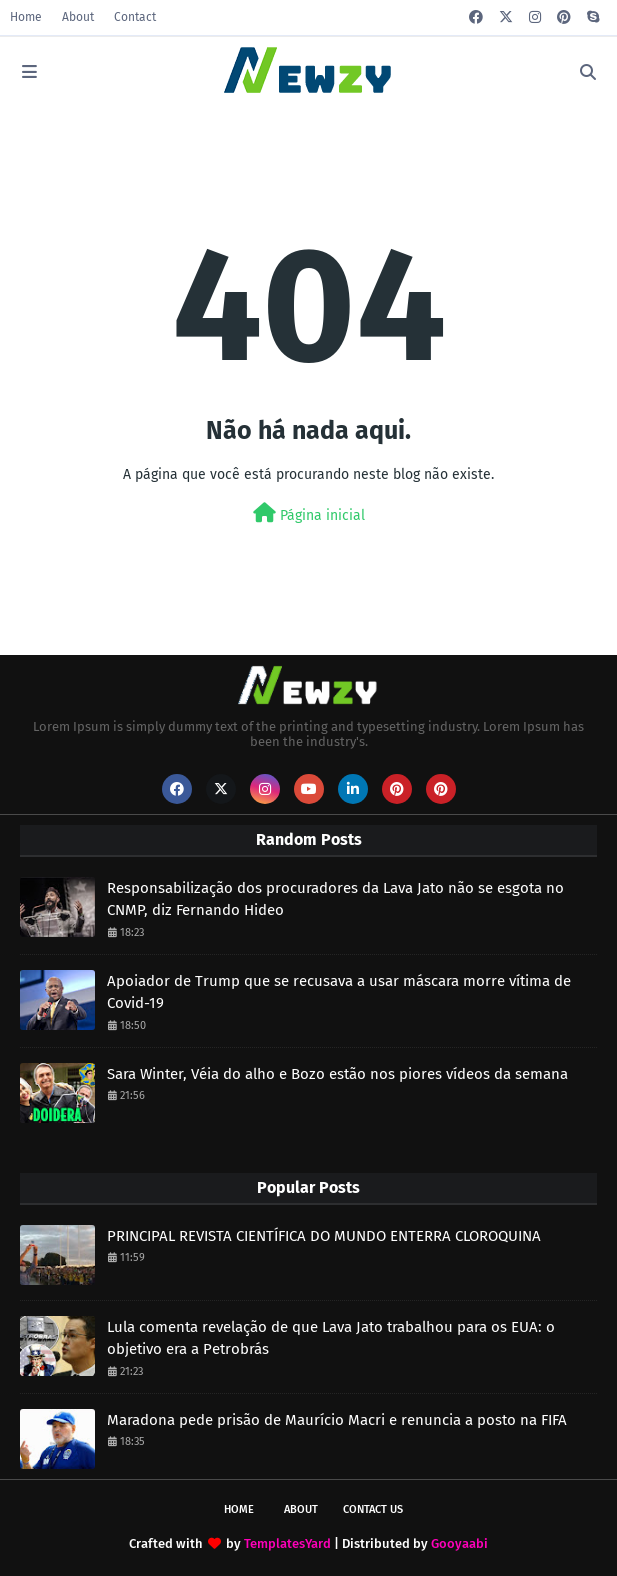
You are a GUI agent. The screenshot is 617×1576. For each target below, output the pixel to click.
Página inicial (309, 513)
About (78, 17)
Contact (135, 17)
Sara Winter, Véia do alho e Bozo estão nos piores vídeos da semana (337, 1074)
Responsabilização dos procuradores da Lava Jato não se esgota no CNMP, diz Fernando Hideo (335, 899)
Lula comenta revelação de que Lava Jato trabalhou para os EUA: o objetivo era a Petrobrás (331, 1338)
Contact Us (373, 1509)
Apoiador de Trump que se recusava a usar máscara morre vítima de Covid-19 (339, 992)
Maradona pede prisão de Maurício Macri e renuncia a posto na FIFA (337, 1420)
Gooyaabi (459, 1543)
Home (26, 17)
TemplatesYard (287, 1543)
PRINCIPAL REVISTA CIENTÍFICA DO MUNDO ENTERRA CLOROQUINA (324, 1236)
